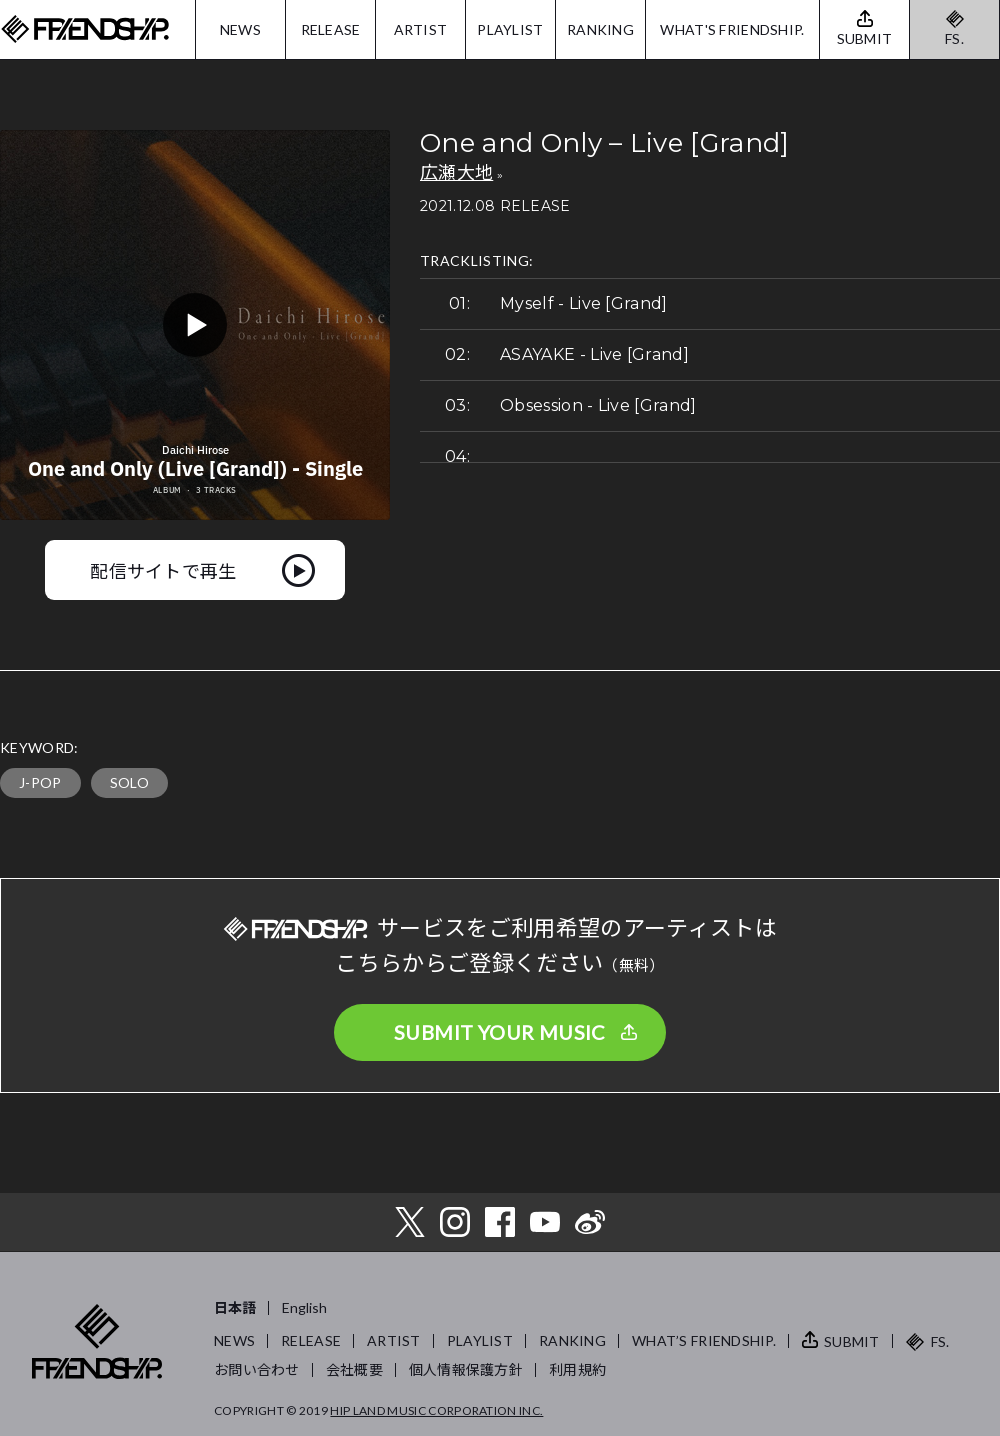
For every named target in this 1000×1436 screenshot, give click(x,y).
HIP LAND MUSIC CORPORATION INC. (436, 1410)
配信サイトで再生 (163, 570)
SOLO (129, 782)
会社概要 (354, 1369)
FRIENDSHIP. (85, 29)
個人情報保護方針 (466, 1369)
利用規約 (577, 1369)
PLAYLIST (510, 29)
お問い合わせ (257, 1369)
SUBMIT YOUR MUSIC (500, 1032)
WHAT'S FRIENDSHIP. (732, 29)
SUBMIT (852, 1341)
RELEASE (331, 29)
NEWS (240, 29)
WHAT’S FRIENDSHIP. (704, 1340)
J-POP (40, 782)
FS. (954, 38)
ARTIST (421, 29)
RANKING (600, 29)
